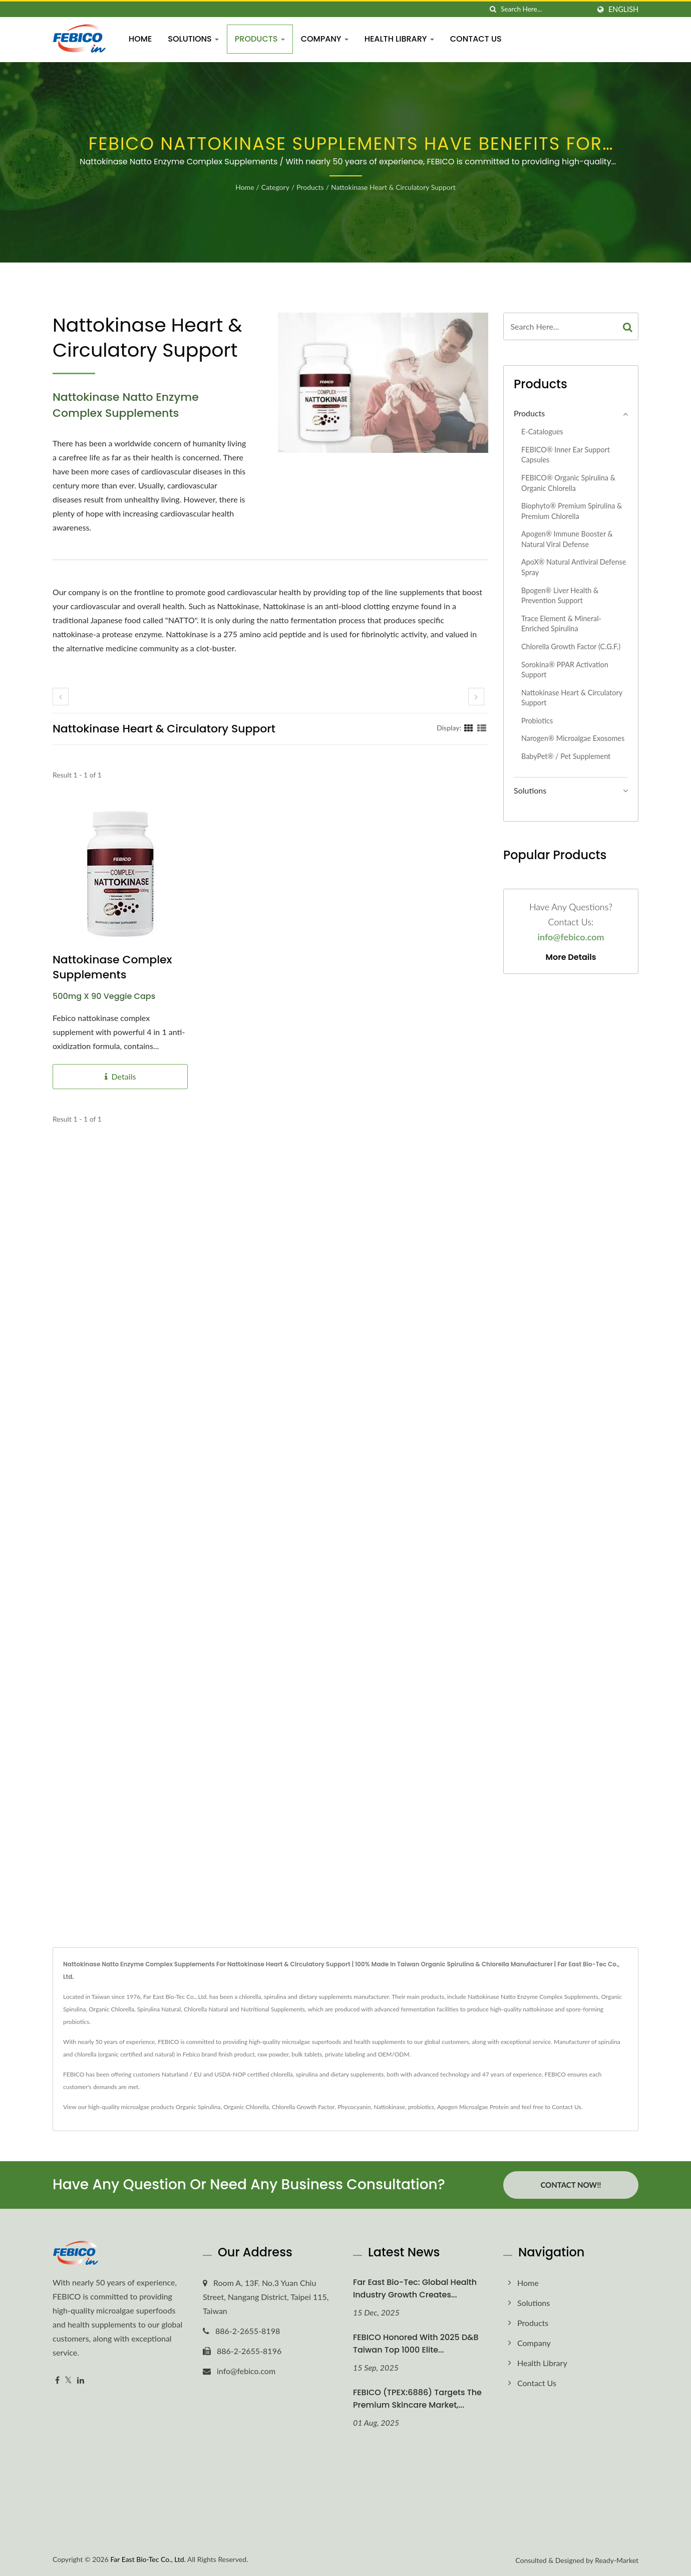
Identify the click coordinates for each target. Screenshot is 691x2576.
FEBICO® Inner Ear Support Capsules (565, 454)
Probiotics (537, 720)
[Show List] (481, 727)
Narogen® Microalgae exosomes (572, 738)
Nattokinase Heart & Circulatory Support (393, 187)
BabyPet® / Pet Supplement (565, 756)
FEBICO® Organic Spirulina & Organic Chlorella (568, 482)
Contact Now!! (570, 2184)
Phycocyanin (354, 2107)
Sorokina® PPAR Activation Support (564, 669)
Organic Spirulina (198, 2107)
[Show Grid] (468, 727)
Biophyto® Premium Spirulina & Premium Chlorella (571, 511)
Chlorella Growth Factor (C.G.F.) (570, 646)
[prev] (61, 696)
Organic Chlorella (246, 2107)
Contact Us (476, 39)
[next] (476, 696)
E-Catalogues (542, 431)
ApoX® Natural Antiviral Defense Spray (573, 567)
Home (140, 39)
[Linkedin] (80, 2380)
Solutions (193, 39)
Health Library (399, 39)
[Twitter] (68, 2380)
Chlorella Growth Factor (303, 2107)
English (623, 10)
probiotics (421, 2107)
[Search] (545, 9)
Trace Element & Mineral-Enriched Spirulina (561, 623)
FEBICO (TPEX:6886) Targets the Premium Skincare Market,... (417, 2399)
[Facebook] (57, 2380)
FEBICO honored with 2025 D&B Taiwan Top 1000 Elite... (416, 2344)
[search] (493, 9)
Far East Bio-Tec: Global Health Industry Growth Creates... (415, 2288)
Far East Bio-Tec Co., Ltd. (148, 2559)
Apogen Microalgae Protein (473, 2107)
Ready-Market (616, 2560)
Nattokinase (389, 2107)
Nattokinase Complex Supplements (112, 967)
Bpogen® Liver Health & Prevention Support (559, 595)
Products (260, 39)
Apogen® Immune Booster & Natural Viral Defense (567, 539)
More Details (571, 957)
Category (275, 187)
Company (325, 39)
